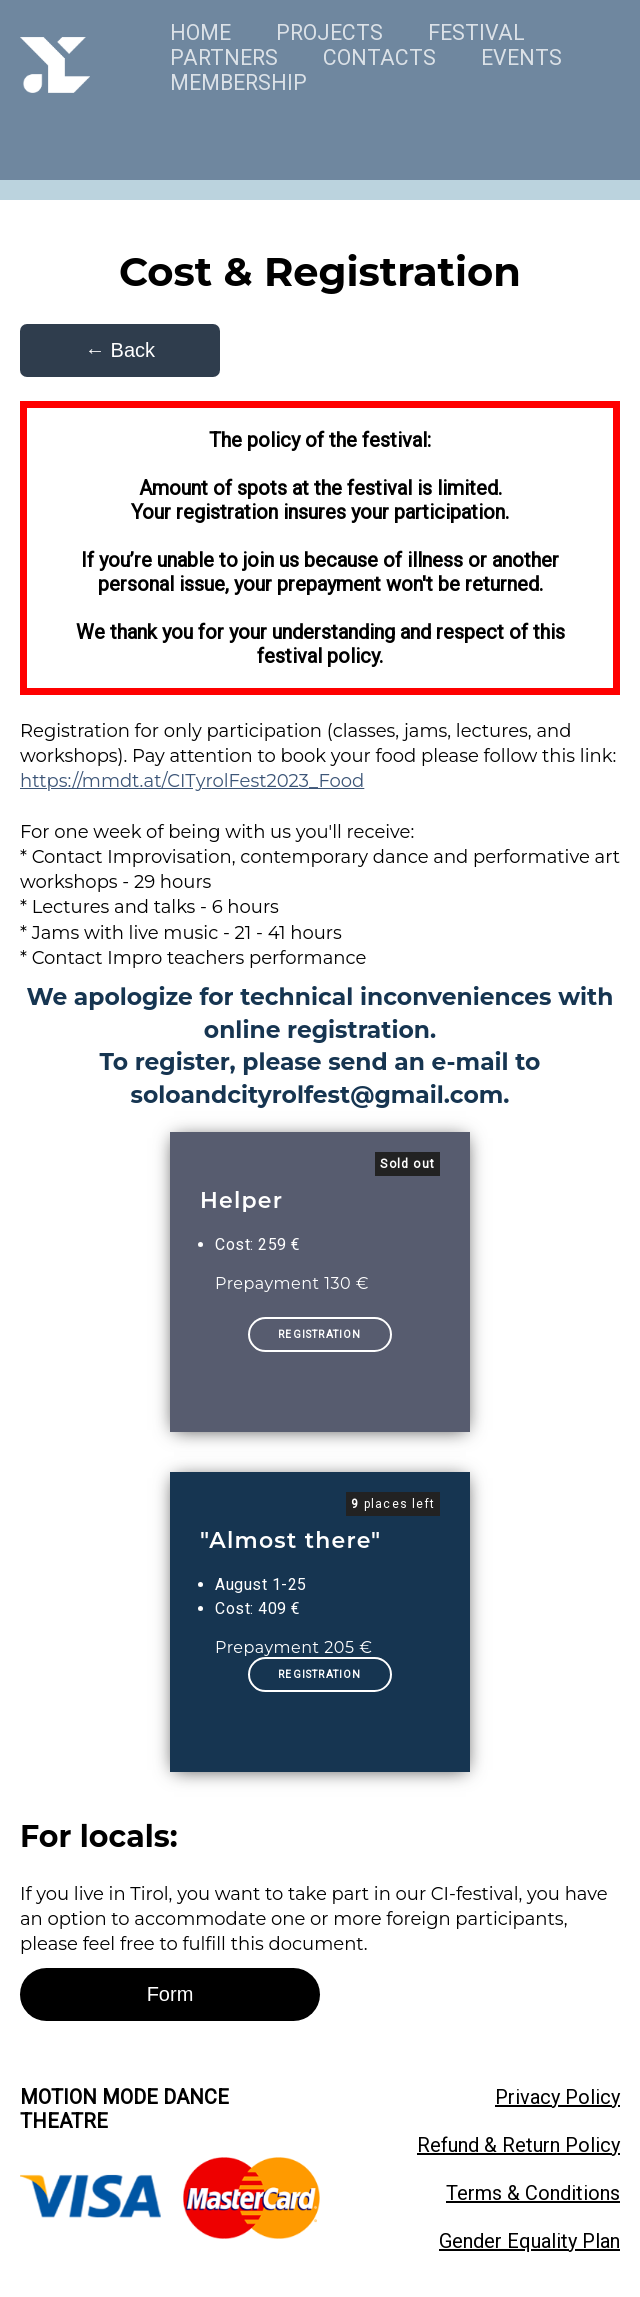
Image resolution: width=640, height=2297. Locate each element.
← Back (120, 350)
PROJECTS (329, 32)
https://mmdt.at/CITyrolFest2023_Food (192, 781)
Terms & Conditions (533, 2193)
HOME (200, 32)
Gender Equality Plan (529, 2241)
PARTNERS (224, 57)
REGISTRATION (319, 1334)
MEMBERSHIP (238, 82)
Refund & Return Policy (518, 2145)
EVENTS (521, 57)
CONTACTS (379, 57)
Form (170, 1994)
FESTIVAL (476, 32)
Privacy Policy (557, 2097)
